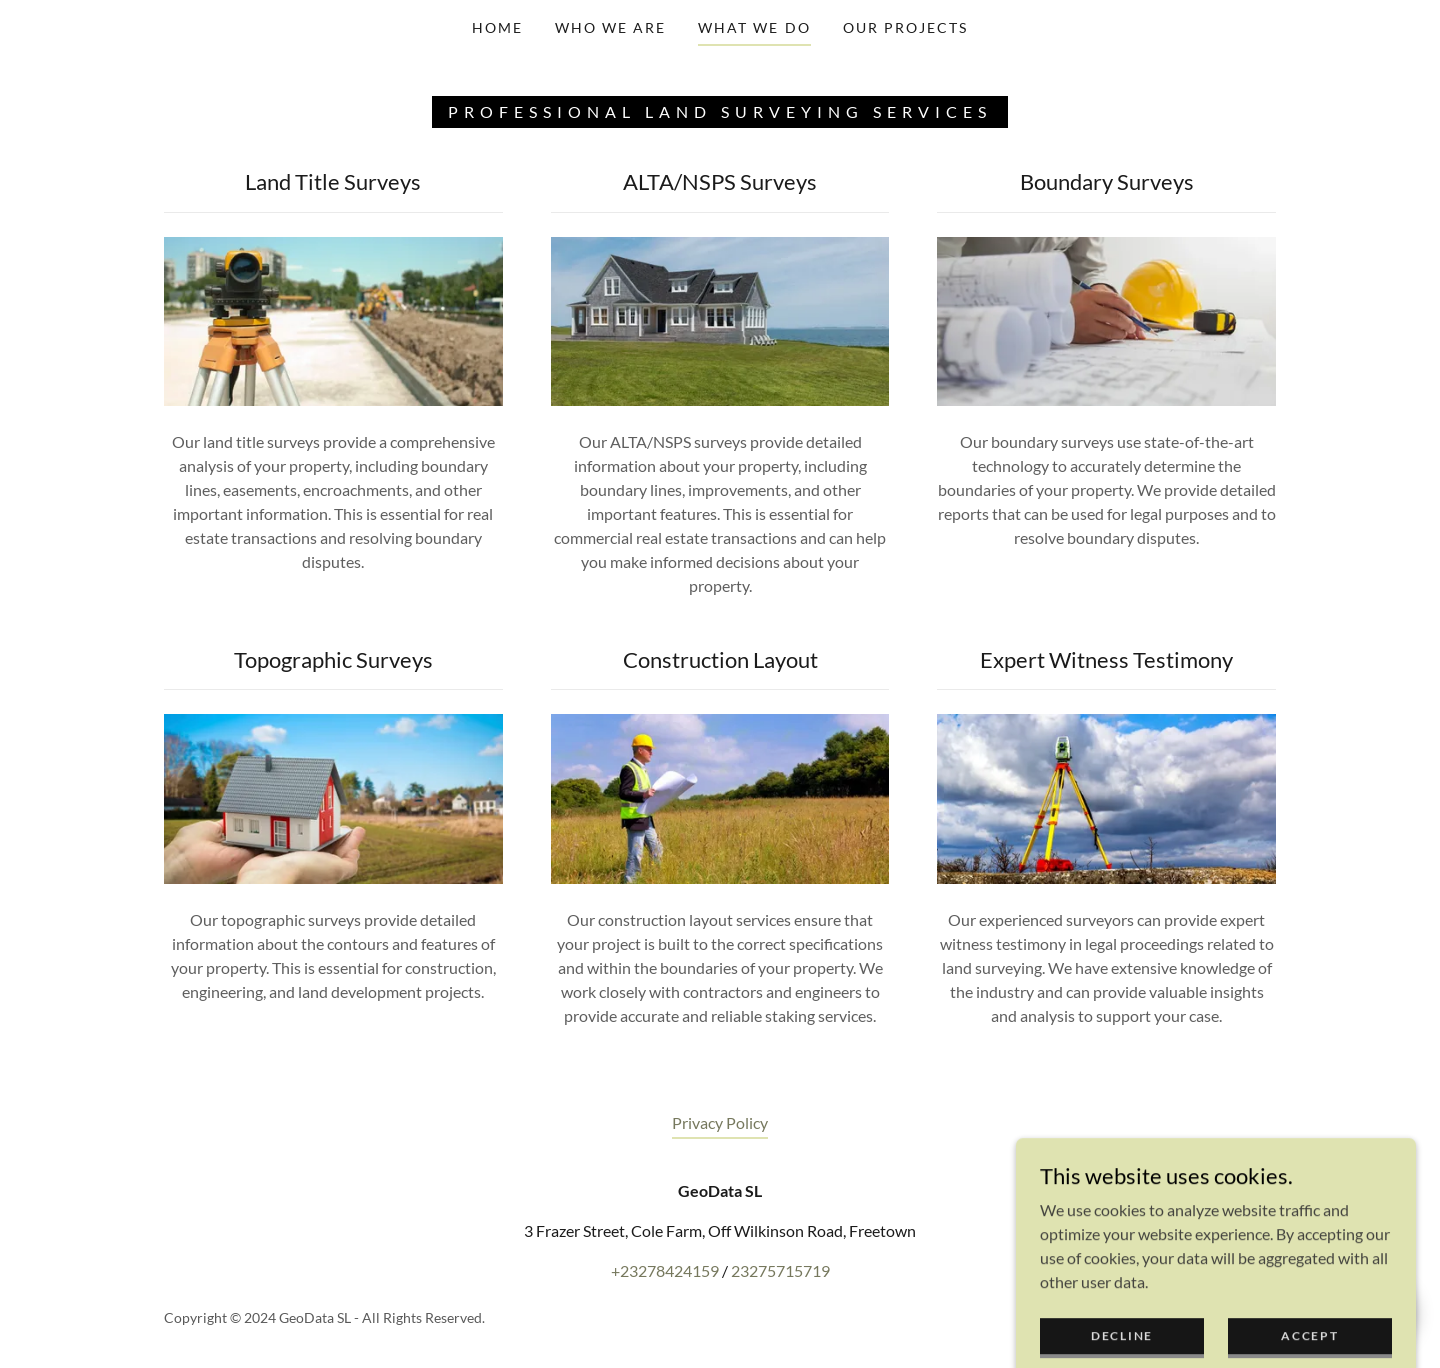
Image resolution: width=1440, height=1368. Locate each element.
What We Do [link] (754, 27)
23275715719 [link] (780, 1270)
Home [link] (497, 27)
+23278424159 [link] (665, 1270)
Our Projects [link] (905, 27)
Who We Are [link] (610, 27)
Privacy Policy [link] (720, 1122)
